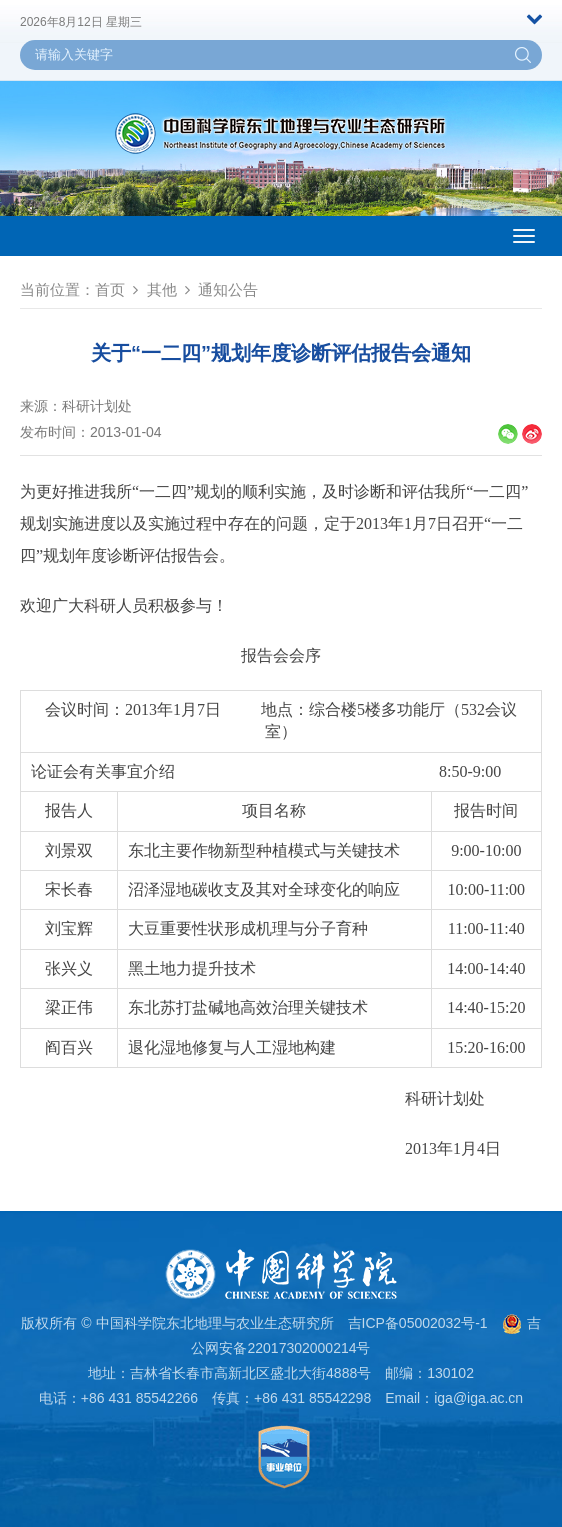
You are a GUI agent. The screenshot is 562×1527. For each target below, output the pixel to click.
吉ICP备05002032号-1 (418, 1323)
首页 (110, 289)
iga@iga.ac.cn (478, 1398)
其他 (162, 289)
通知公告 (228, 289)
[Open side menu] (524, 236)
